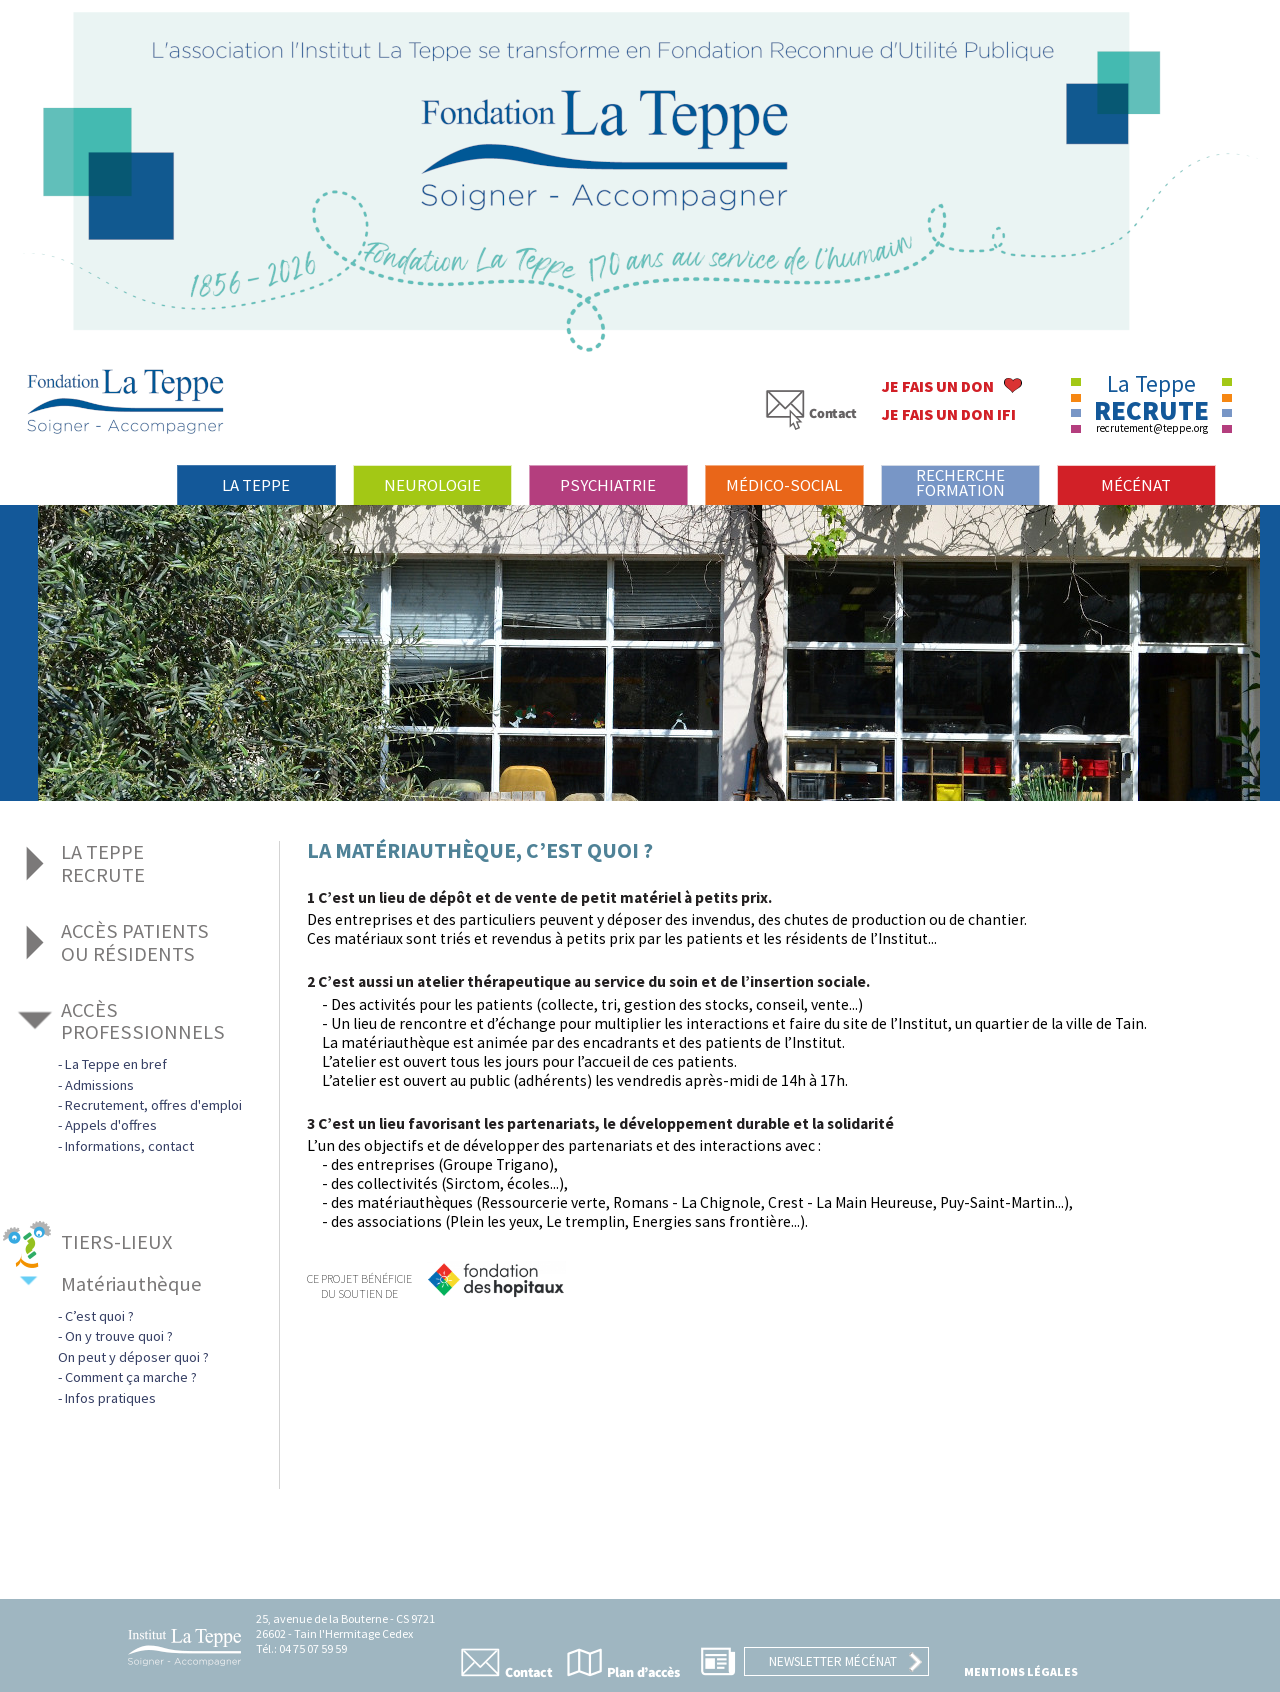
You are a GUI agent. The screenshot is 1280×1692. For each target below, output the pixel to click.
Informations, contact (129, 1146)
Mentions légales (1021, 1671)
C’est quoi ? (99, 1316)
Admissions (99, 1085)
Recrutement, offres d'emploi (153, 1105)
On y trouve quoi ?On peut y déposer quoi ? (133, 1346)
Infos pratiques (110, 1398)
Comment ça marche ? (131, 1377)
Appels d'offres (111, 1125)
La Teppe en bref (116, 1064)
